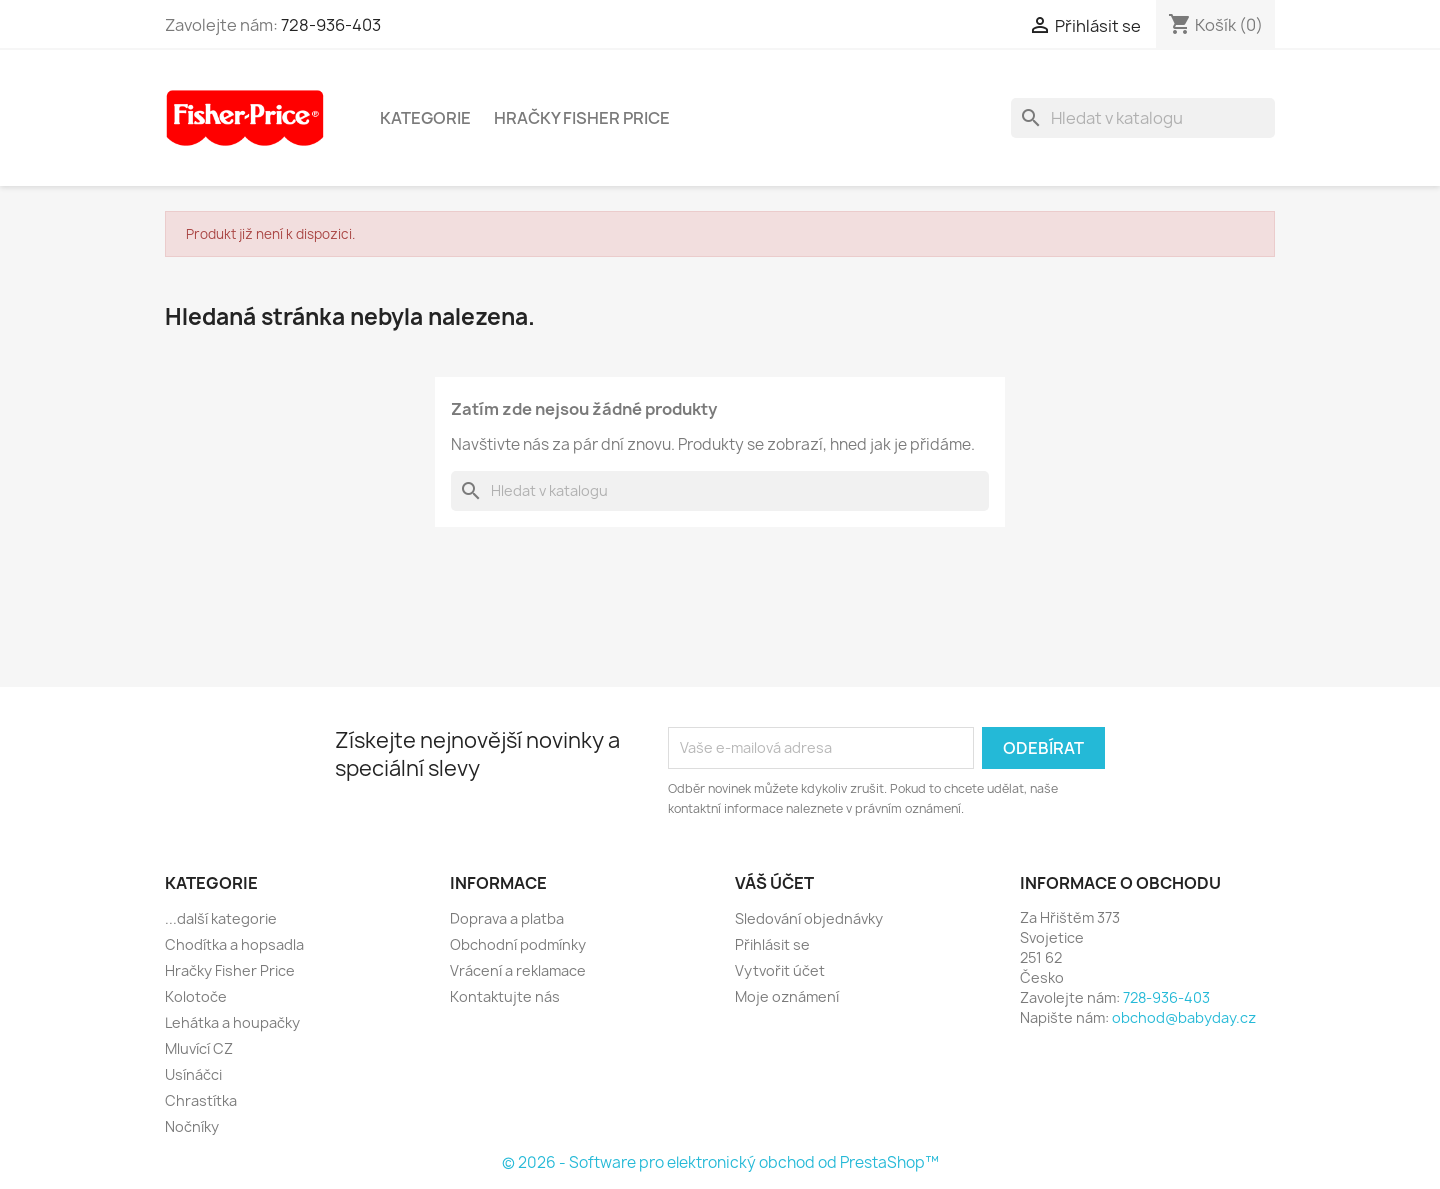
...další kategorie (221, 918)
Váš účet (774, 883)
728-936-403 (331, 25)
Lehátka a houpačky (232, 1022)
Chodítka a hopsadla (234, 944)
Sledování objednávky (809, 918)
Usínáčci (193, 1074)
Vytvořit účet (780, 970)
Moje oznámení (787, 996)
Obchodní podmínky (518, 944)
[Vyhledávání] (1143, 118)
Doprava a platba (507, 918)
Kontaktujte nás (505, 996)
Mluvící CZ (199, 1048)
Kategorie (425, 118)
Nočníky (192, 1126)
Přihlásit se (772, 944)
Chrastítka (201, 1100)
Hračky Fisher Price (582, 118)
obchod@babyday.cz (1184, 1017)
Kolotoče (196, 996)
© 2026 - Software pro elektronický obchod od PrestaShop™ (720, 1162)
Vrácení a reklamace (518, 970)
